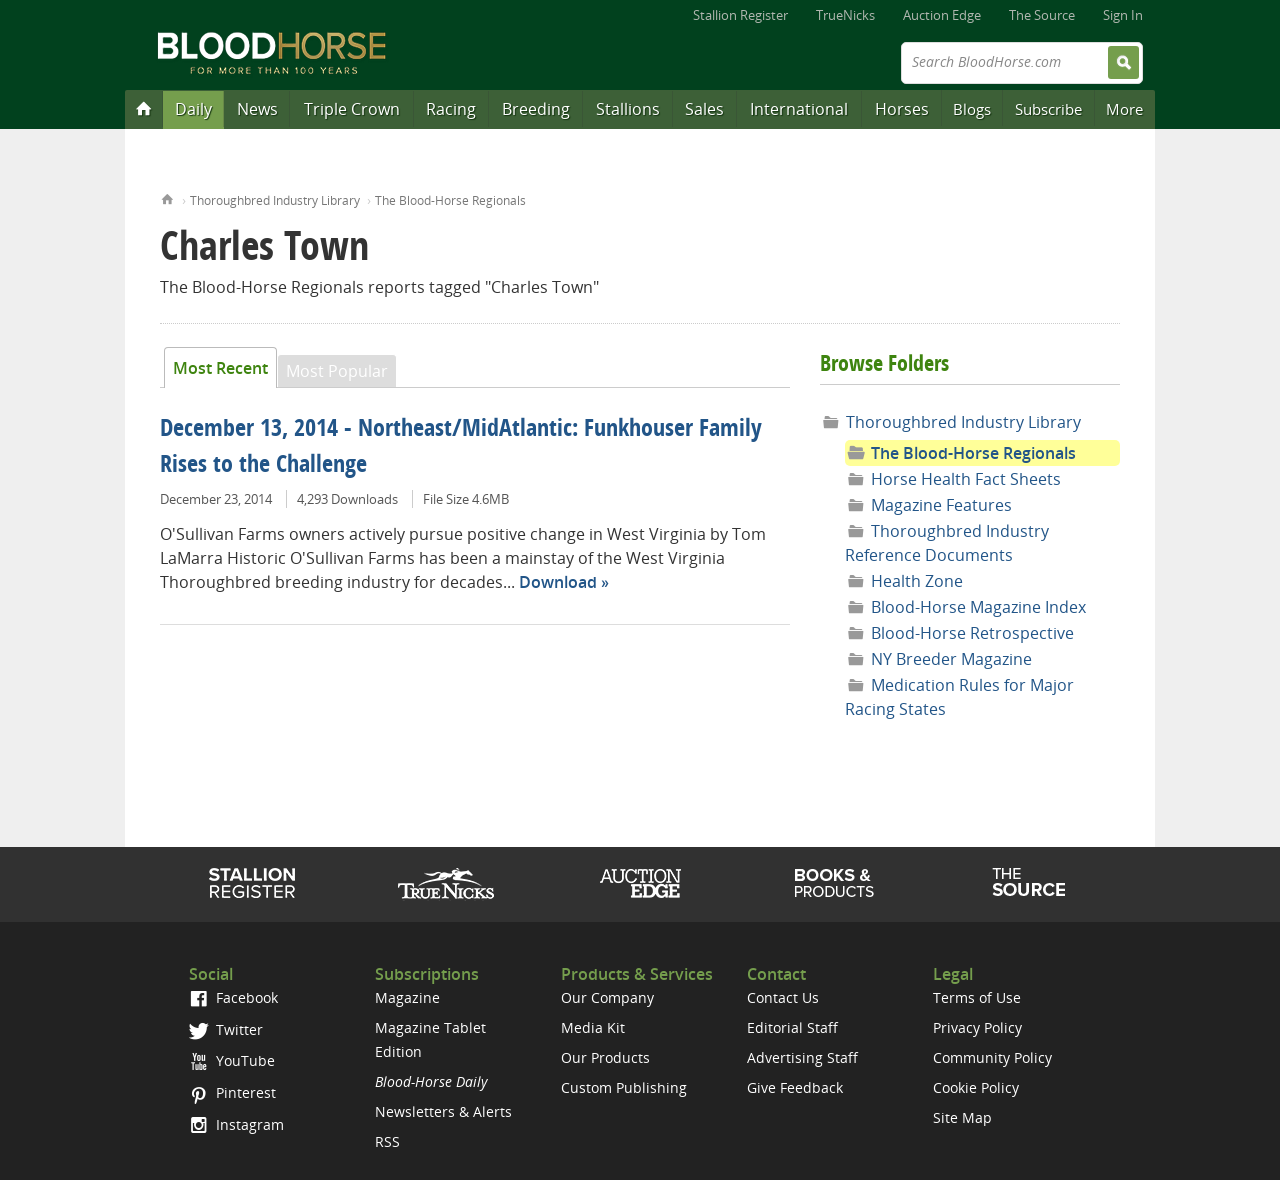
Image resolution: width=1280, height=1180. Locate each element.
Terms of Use (977, 997)
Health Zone (917, 581)
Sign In (1123, 15)
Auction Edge (942, 15)
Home (167, 197)
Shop (834, 883)
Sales (704, 109)
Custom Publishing (624, 1087)
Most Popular (337, 371)
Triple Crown (352, 109)
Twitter (226, 1029)
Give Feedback (795, 1087)
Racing (451, 109)
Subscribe (1048, 109)
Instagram (236, 1124)
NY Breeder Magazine (951, 659)
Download (558, 582)
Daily (193, 109)
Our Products (605, 1057)
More (1124, 109)
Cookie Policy (976, 1087)
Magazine (407, 997)
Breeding (536, 109)
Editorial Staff (792, 1027)
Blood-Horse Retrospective (972, 633)
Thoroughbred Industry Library (275, 200)
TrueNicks (845, 15)
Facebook (233, 997)
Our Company (607, 997)
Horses (902, 109)
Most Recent (220, 368)
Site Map (962, 1117)
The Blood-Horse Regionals (450, 200)
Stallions (628, 109)
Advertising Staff (802, 1057)
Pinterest (232, 1092)
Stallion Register (740, 15)
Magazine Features (941, 505)
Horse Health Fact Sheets (966, 479)
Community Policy (992, 1057)
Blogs (972, 109)
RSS (387, 1141)
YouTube (232, 1060)
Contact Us (783, 997)
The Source (1042, 15)
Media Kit (593, 1027)
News (257, 109)
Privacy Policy (977, 1027)
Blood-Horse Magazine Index (978, 607)
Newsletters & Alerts (443, 1111)
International (799, 109)
